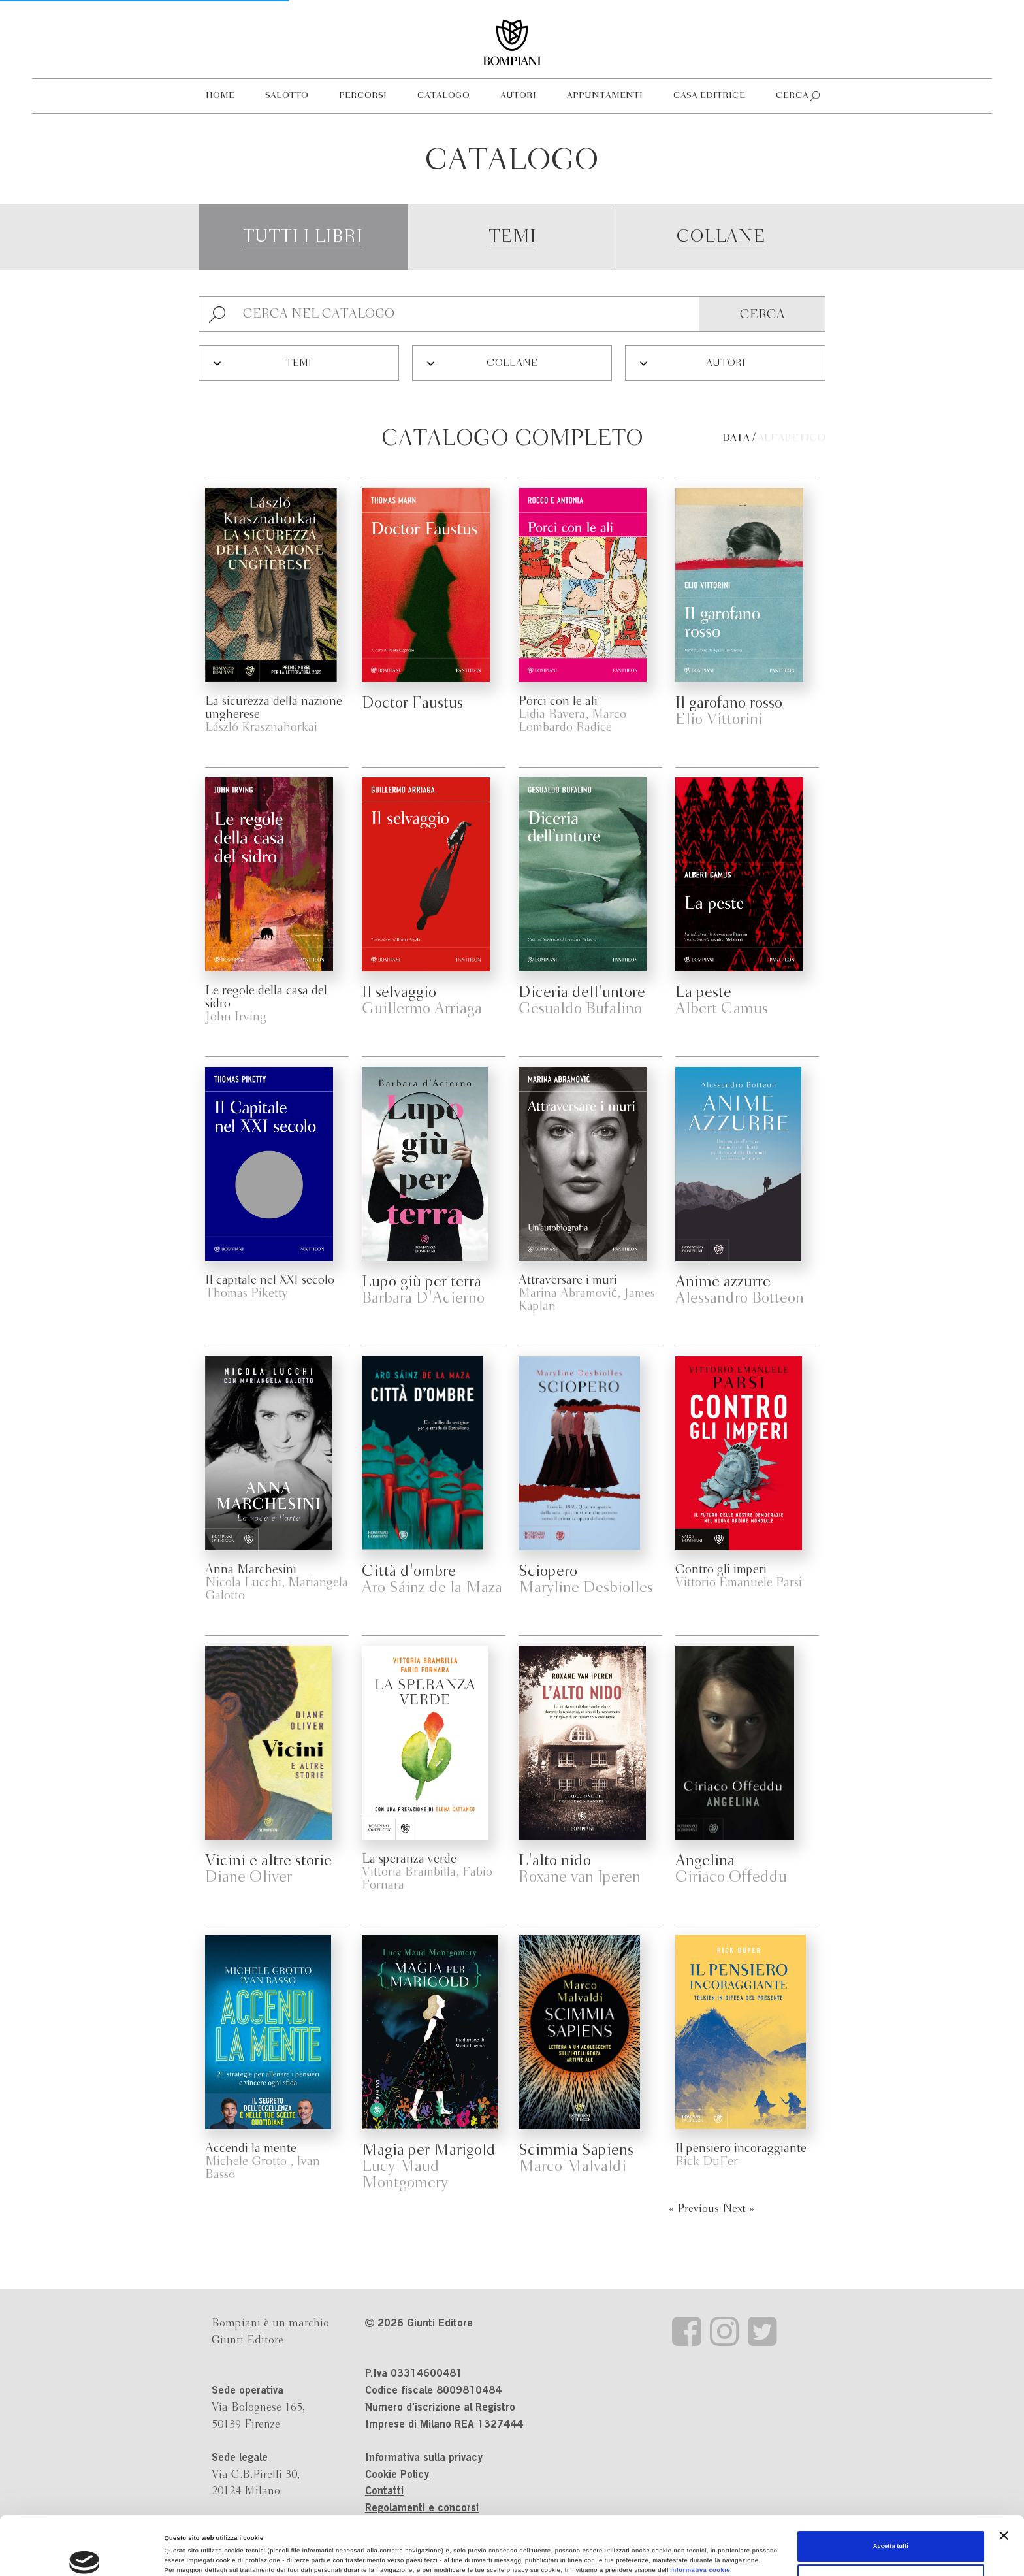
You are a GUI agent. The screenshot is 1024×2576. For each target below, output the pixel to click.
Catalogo (443, 95)
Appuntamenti (605, 95)
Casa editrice (709, 95)
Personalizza (890, 2521)
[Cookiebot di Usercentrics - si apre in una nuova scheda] (84, 2554)
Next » (738, 2209)
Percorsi (363, 95)
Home (220, 95)
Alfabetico (791, 438)
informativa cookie (700, 2512)
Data (736, 438)
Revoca (275, 2531)
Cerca (792, 95)
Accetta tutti (890, 2488)
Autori (518, 95)
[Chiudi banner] (1003, 2476)
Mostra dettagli (187, 2554)
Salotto (286, 95)
